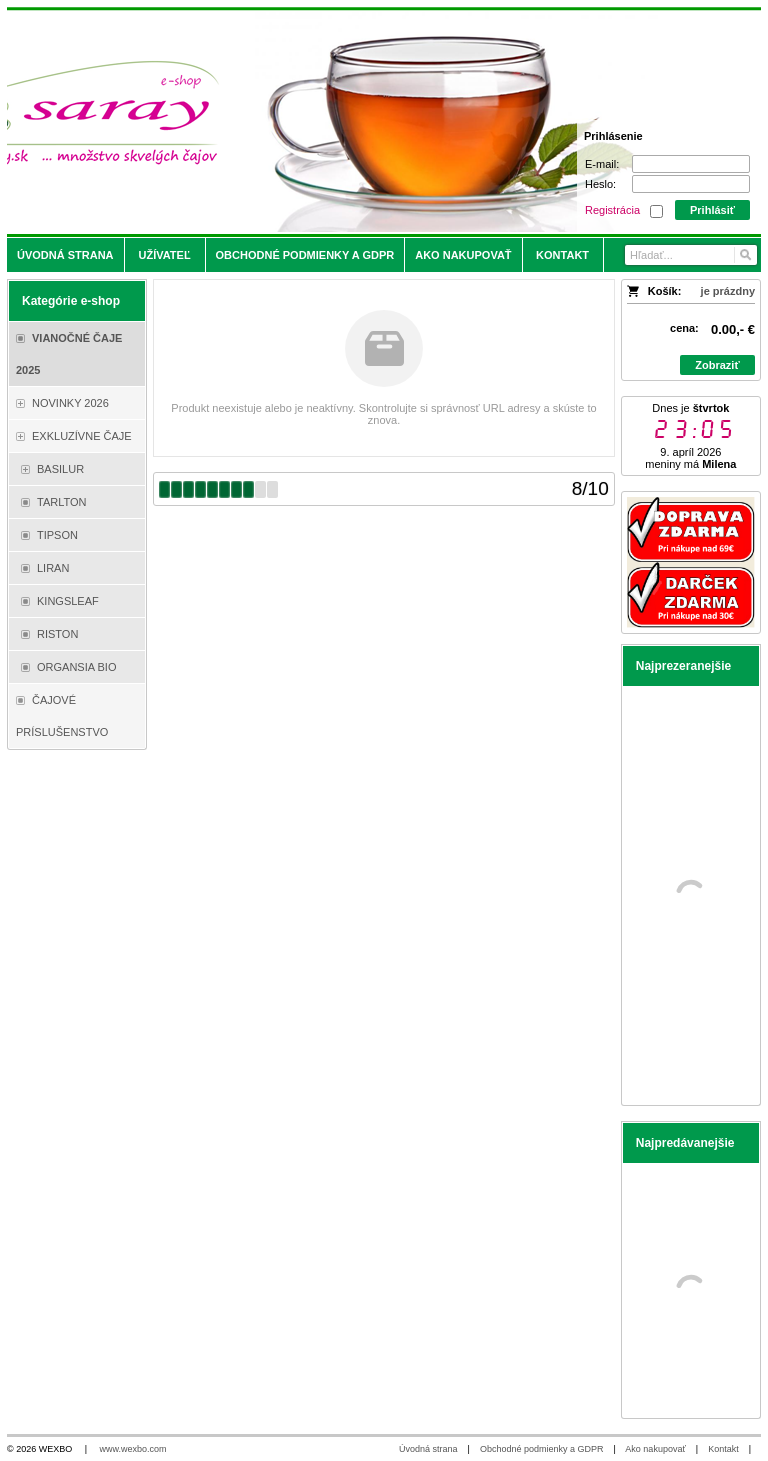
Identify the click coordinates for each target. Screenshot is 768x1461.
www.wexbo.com (133, 1449)
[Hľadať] (744, 255)
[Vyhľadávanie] (691, 255)
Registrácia (612, 210)
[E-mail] (691, 164)
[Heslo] (691, 184)
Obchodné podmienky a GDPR (542, 1449)
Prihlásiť (712, 210)
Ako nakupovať (655, 1449)
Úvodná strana (428, 1449)
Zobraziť (717, 365)
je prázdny (728, 291)
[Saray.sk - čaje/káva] (291, 122)
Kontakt (723, 1449)
